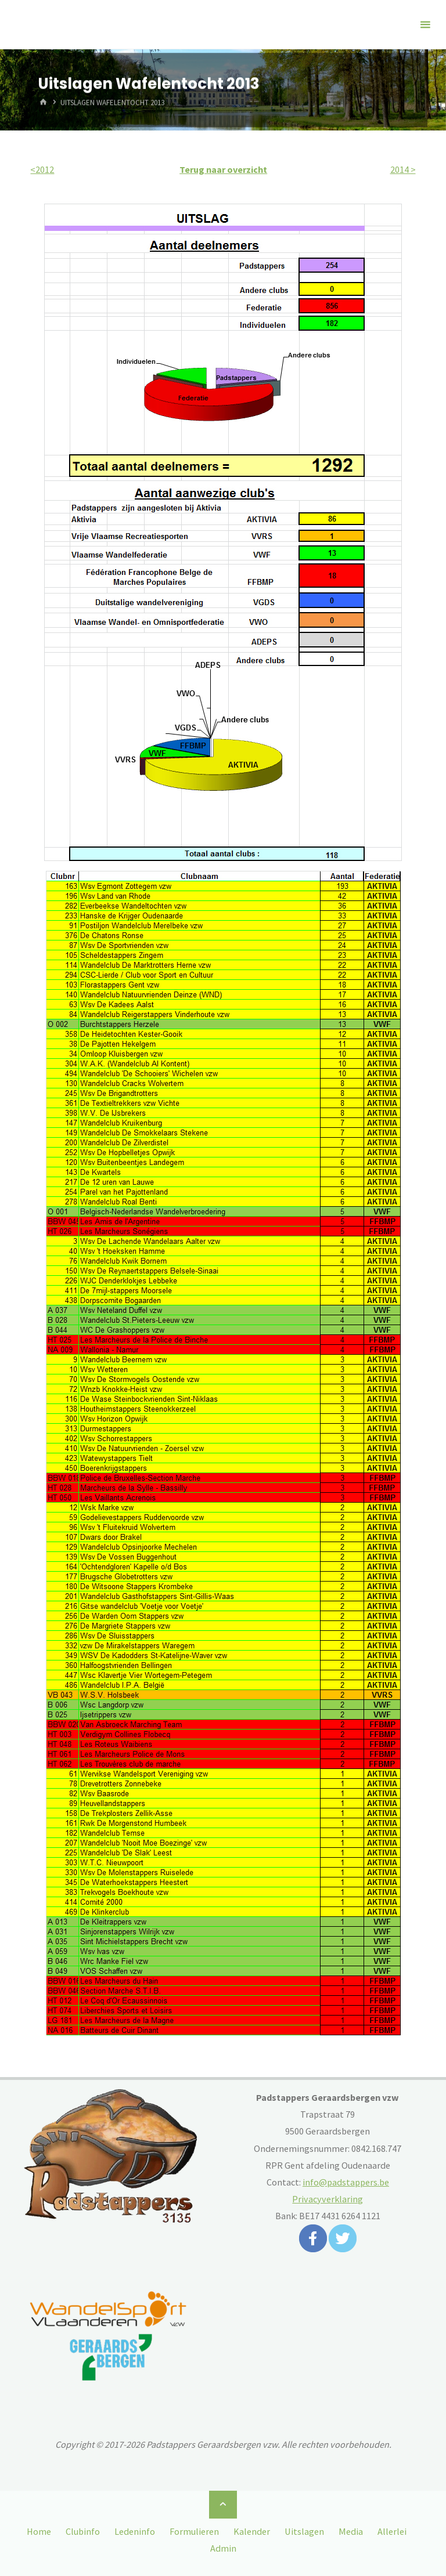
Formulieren (194, 2531)
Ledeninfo (134, 2531)
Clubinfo (83, 2531)
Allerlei (392, 2531)
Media (351, 2531)
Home (39, 2531)
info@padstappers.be (346, 2182)
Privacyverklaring (327, 2199)
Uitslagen (304, 2531)
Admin (223, 2548)
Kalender (251, 2531)
